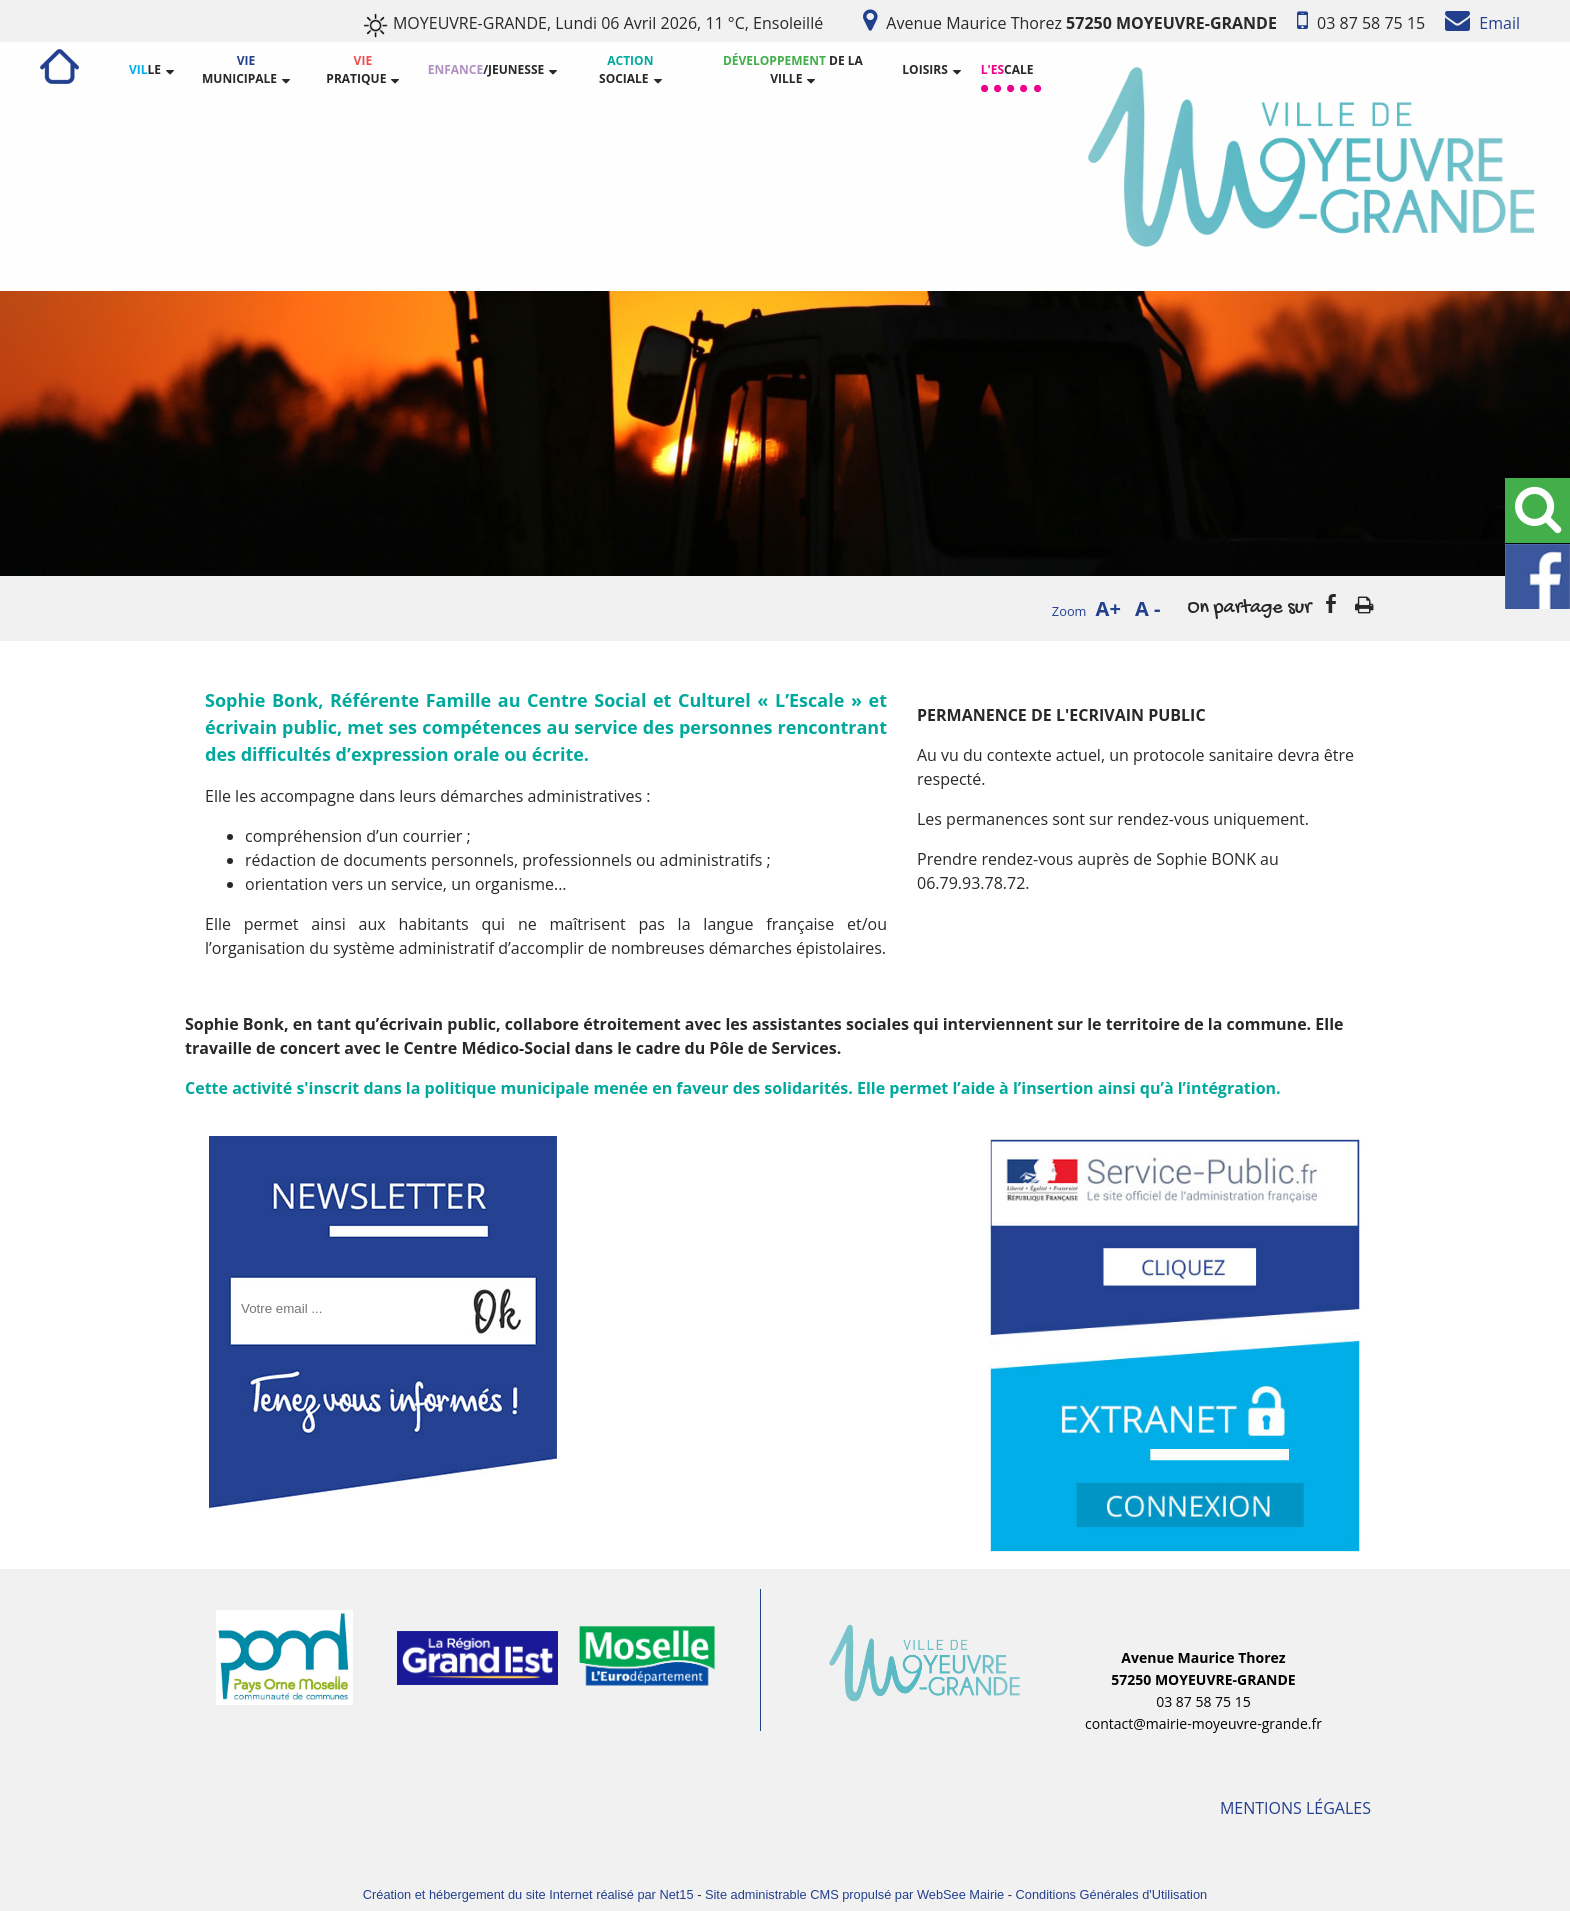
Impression (1364, 601)
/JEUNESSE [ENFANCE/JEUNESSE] (486, 69)
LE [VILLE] (145, 69)
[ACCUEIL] (59, 69)
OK (502, 1292)
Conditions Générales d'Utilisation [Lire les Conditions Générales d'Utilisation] (1112, 1894)
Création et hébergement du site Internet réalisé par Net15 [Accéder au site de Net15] (528, 1894)
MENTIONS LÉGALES (1295, 1808)
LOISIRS (924, 69)
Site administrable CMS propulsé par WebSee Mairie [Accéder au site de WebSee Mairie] (854, 1894)
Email (1497, 23)
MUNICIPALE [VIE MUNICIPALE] (239, 69)
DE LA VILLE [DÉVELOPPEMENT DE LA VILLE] (793, 69)
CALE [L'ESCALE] (1007, 69)
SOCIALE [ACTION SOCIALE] (626, 69)
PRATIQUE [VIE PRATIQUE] (356, 69)
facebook (1331, 603)
